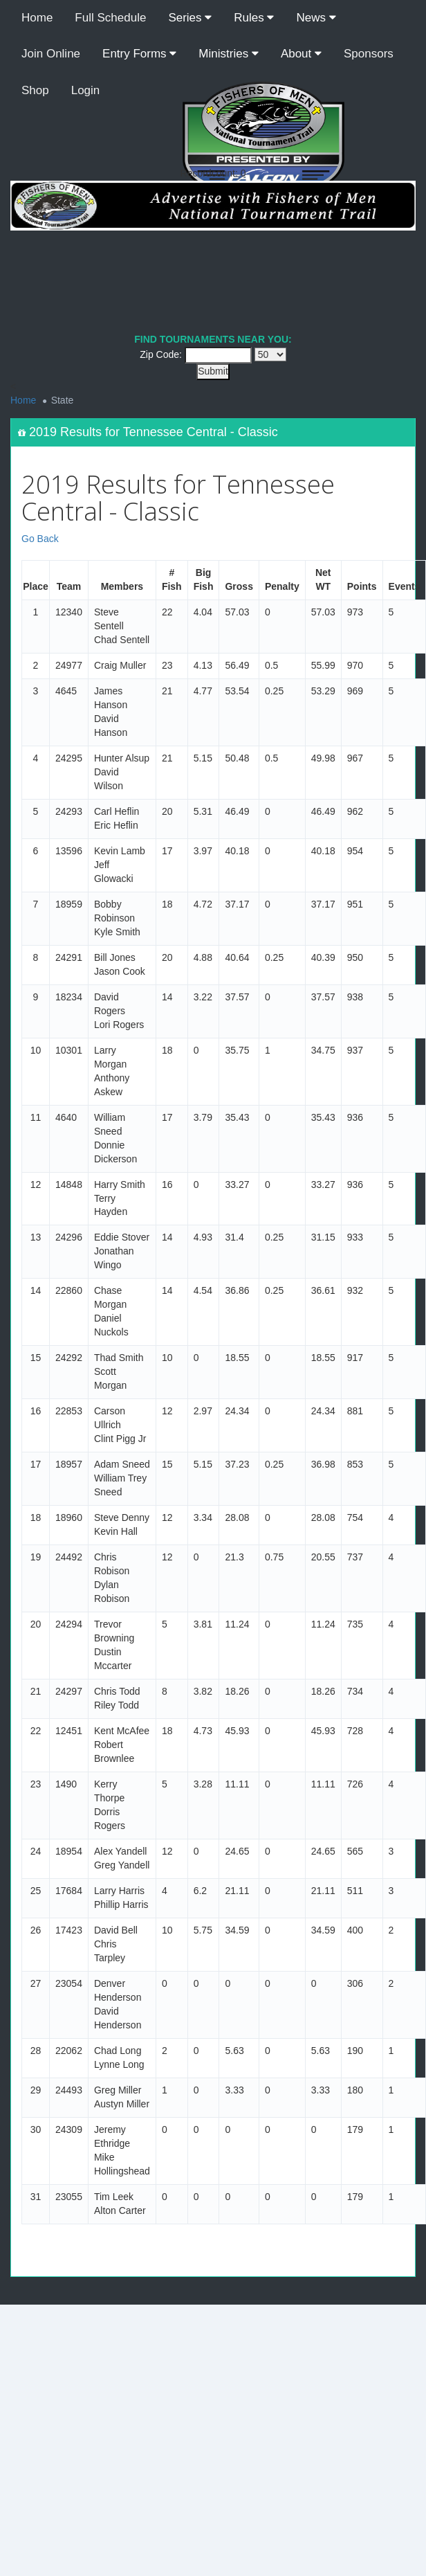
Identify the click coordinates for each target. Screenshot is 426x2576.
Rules (254, 17)
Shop (35, 90)
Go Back (40, 538)
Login (85, 90)
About (301, 53)
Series (190, 17)
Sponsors (368, 53)
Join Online (50, 53)
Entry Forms (139, 53)
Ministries (228, 53)
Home (37, 17)
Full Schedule (110, 17)
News (315, 17)
